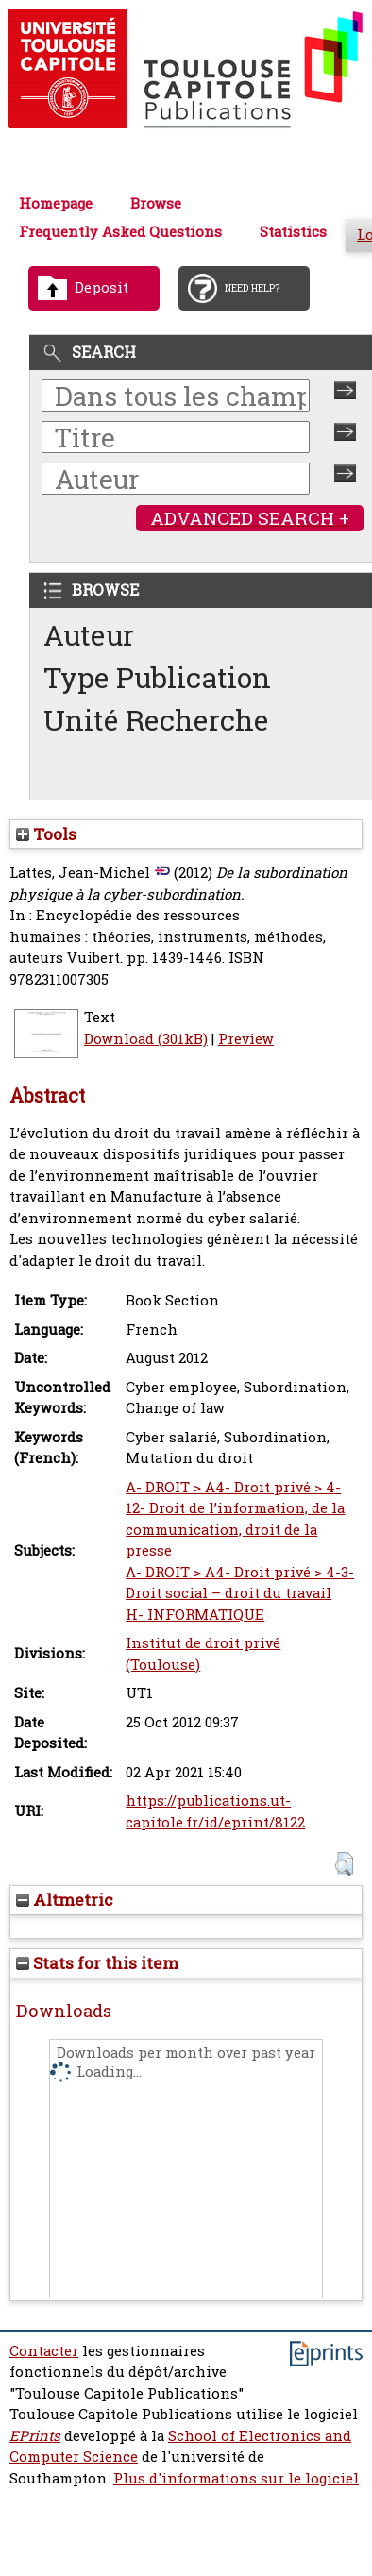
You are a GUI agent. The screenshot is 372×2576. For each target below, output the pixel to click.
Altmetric (64, 1900)
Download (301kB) (146, 1039)
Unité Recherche (156, 719)
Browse (155, 203)
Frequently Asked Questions (120, 232)
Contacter (43, 2351)
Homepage (56, 203)
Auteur (88, 634)
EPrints (34, 2436)
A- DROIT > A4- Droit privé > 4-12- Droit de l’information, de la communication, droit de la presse (235, 1519)
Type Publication (157, 677)
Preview (246, 1039)
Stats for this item (97, 1963)
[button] (344, 1864)
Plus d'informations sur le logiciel (236, 2478)
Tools (46, 834)
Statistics (293, 232)
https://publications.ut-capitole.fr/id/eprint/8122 (215, 1811)
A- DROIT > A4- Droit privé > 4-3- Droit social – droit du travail (240, 1583)
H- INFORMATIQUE (195, 1615)
